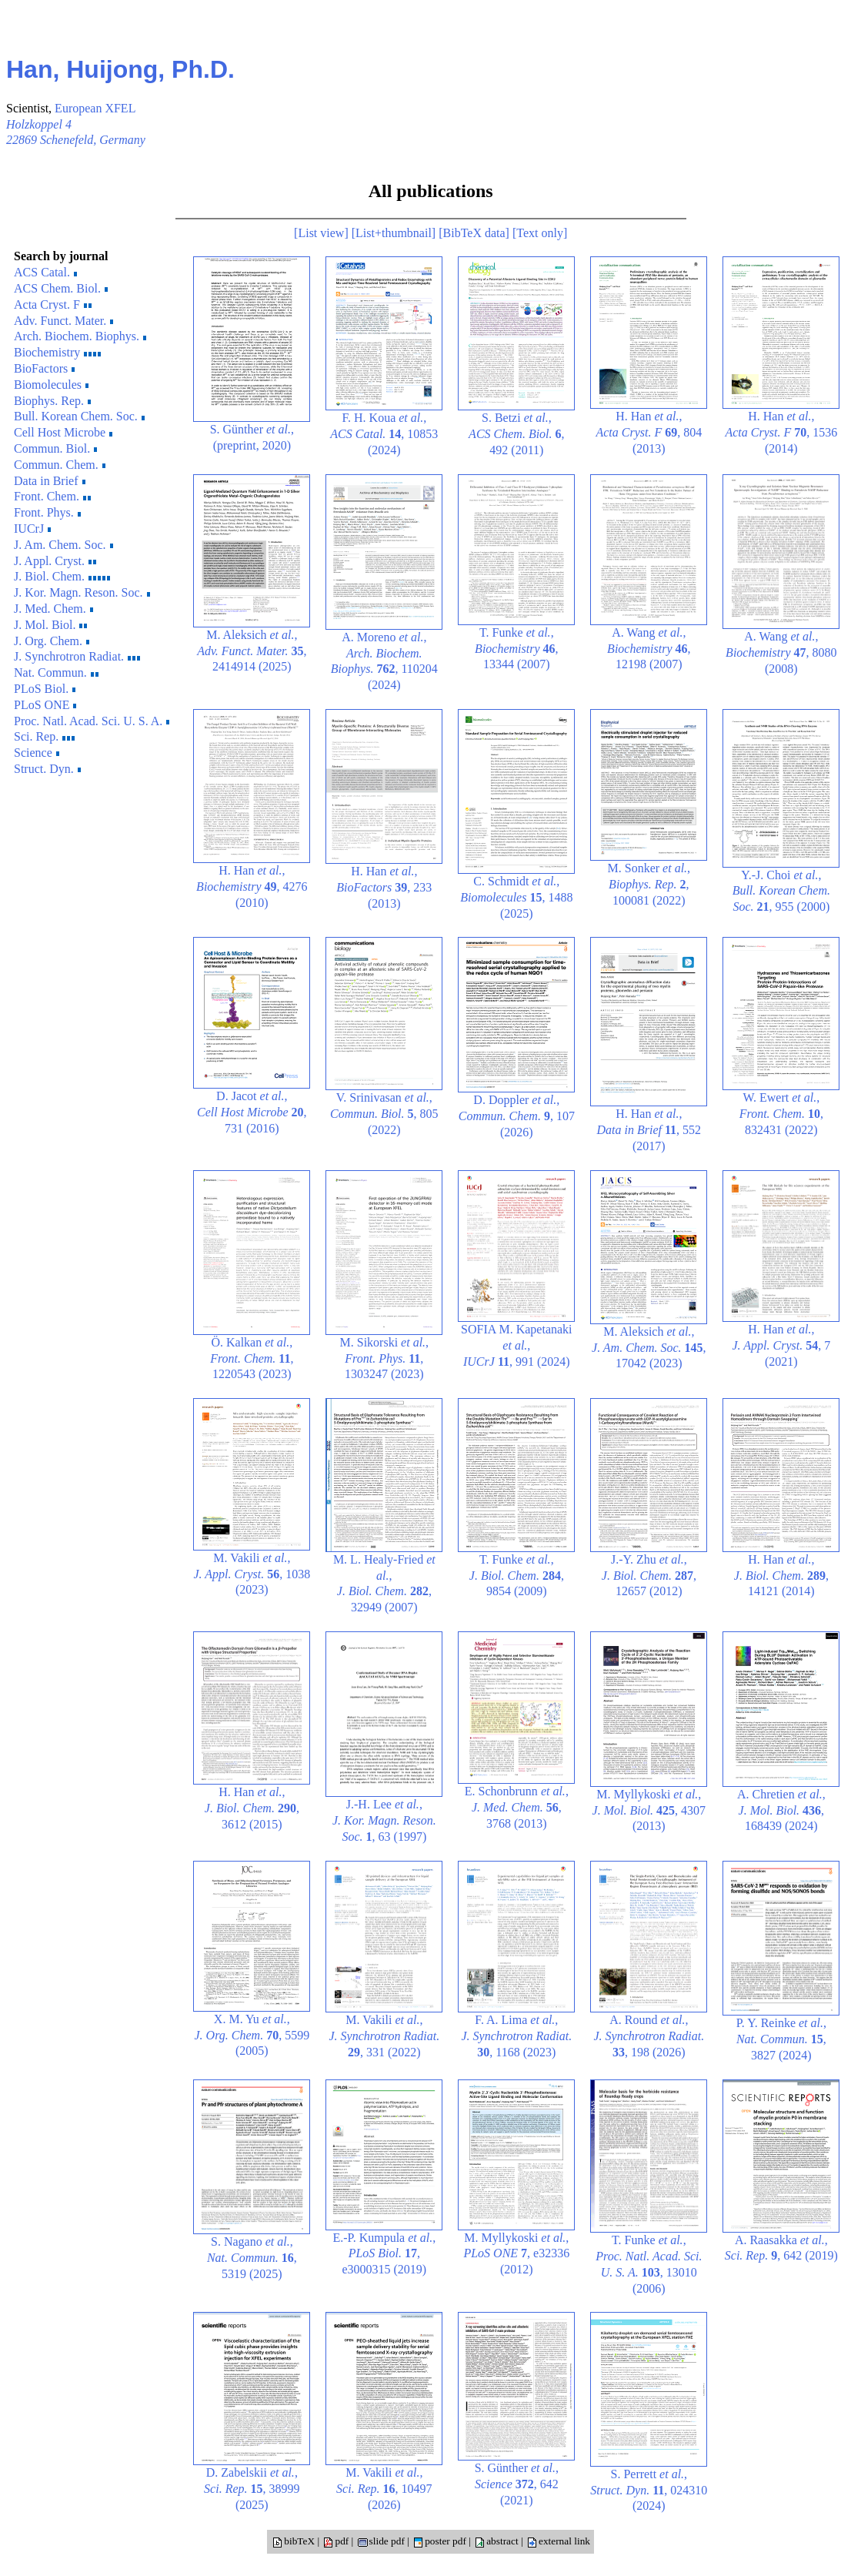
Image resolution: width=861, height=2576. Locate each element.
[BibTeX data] (474, 232)
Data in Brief (49, 480)
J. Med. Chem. (53, 608)
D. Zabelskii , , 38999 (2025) (251, 2488)
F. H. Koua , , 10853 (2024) (384, 434)
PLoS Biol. (44, 688)
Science (36, 752)
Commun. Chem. (59, 464)
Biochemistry (57, 352)
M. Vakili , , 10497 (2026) (384, 2488)
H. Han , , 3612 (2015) (252, 1808)
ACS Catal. (45, 272)
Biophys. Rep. (52, 400)
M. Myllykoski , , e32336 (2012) (516, 2254)
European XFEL (95, 108)
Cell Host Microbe (63, 432)
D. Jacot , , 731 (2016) (252, 1112)
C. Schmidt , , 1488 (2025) (516, 897)
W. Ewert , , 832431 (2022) (781, 1113)
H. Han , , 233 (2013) (384, 887)
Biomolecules (51, 384)
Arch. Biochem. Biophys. (80, 336)
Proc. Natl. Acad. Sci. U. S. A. (91, 721)
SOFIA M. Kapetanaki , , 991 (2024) (516, 1345)
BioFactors (44, 368)
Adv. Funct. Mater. (63, 320)
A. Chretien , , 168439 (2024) (781, 1810)
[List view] (321, 232)
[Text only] (539, 232)
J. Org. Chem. (51, 640)
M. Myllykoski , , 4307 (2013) (649, 1810)
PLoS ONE (45, 704)
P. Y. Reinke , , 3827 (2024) (781, 2039)
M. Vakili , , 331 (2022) (384, 2036)
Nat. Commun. (56, 672)
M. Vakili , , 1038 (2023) (251, 1574)
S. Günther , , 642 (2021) (517, 2484)
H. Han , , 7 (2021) (781, 1345)
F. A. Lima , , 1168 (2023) (516, 2036)
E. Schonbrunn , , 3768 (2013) (517, 1807)
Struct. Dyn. (47, 768)
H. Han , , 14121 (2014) (781, 1575)
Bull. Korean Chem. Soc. (79, 416)
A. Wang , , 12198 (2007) (648, 648)
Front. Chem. (52, 496)
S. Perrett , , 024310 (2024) (648, 2490)
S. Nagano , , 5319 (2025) (252, 2257)
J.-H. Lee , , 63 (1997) (384, 1820)
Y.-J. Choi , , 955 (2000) (781, 891)
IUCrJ (32, 528)
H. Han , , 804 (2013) (649, 432)
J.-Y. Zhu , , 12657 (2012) (649, 1575)
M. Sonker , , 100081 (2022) (649, 884)
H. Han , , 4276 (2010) (251, 886)
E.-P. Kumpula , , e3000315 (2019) (384, 2254)
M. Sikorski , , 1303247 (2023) (384, 1358)
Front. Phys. (47, 512)
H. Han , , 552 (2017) (649, 1130)
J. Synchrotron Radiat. (77, 656)
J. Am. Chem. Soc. (63, 544)
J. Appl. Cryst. (55, 560)
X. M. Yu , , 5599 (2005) (252, 2035)
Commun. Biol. (55, 448)
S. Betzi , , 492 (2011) (516, 434)
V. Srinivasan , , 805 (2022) (384, 1113)
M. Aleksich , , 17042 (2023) (649, 1347)
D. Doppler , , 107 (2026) (517, 1116)
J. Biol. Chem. (63, 576)
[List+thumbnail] (394, 232)
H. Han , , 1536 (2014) (781, 432)
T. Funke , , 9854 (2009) (516, 1575)
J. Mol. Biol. (50, 624)
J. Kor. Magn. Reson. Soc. (82, 592)
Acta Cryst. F (53, 304)
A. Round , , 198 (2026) (648, 2036)
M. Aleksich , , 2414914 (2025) (251, 651)
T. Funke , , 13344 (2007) (516, 648)
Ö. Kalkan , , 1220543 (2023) (251, 1358)
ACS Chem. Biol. (61, 288)
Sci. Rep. (44, 736)
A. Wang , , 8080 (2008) (781, 652)
